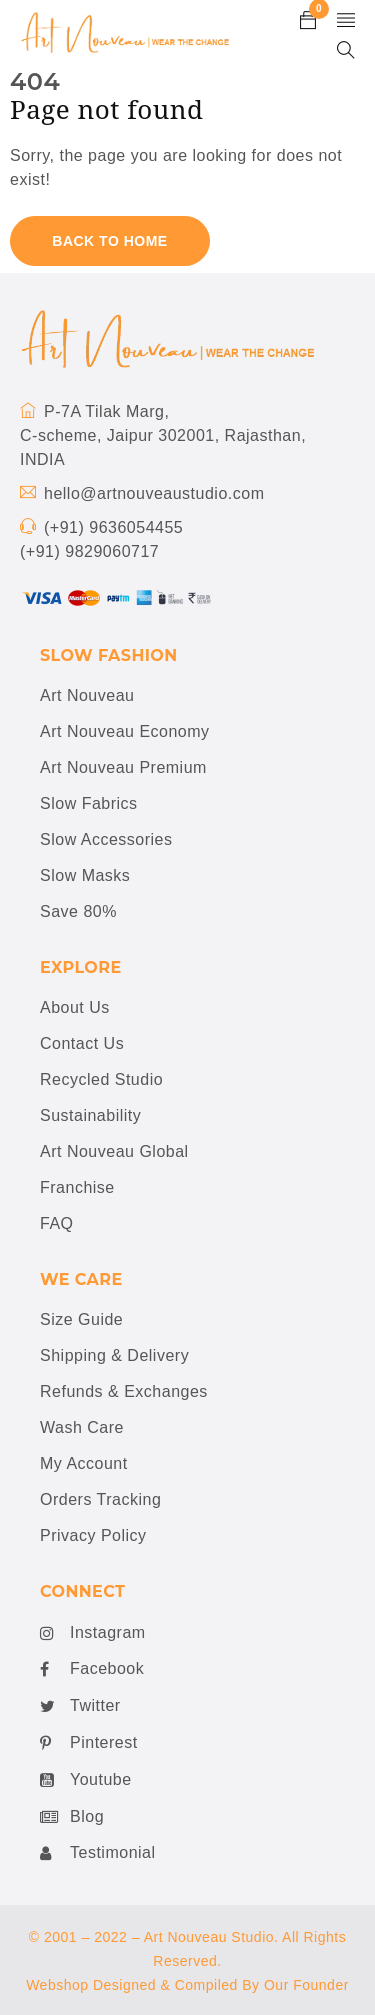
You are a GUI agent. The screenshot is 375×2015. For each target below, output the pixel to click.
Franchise (77, 1187)
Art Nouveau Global (114, 1151)
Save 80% (78, 911)
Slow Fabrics (89, 803)
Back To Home (109, 241)
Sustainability (90, 1115)
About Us (75, 1007)
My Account (84, 1463)
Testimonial (98, 1853)
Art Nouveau (87, 695)
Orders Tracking (100, 1499)
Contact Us (82, 1043)
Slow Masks (85, 875)
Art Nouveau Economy (125, 731)
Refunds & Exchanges (124, 1391)
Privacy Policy (93, 1535)
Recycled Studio (101, 1079)
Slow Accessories (106, 839)
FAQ (57, 1223)
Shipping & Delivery (114, 1355)
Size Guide (81, 1319)
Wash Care (82, 1427)
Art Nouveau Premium (123, 767)
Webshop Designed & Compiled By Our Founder (187, 1985)
